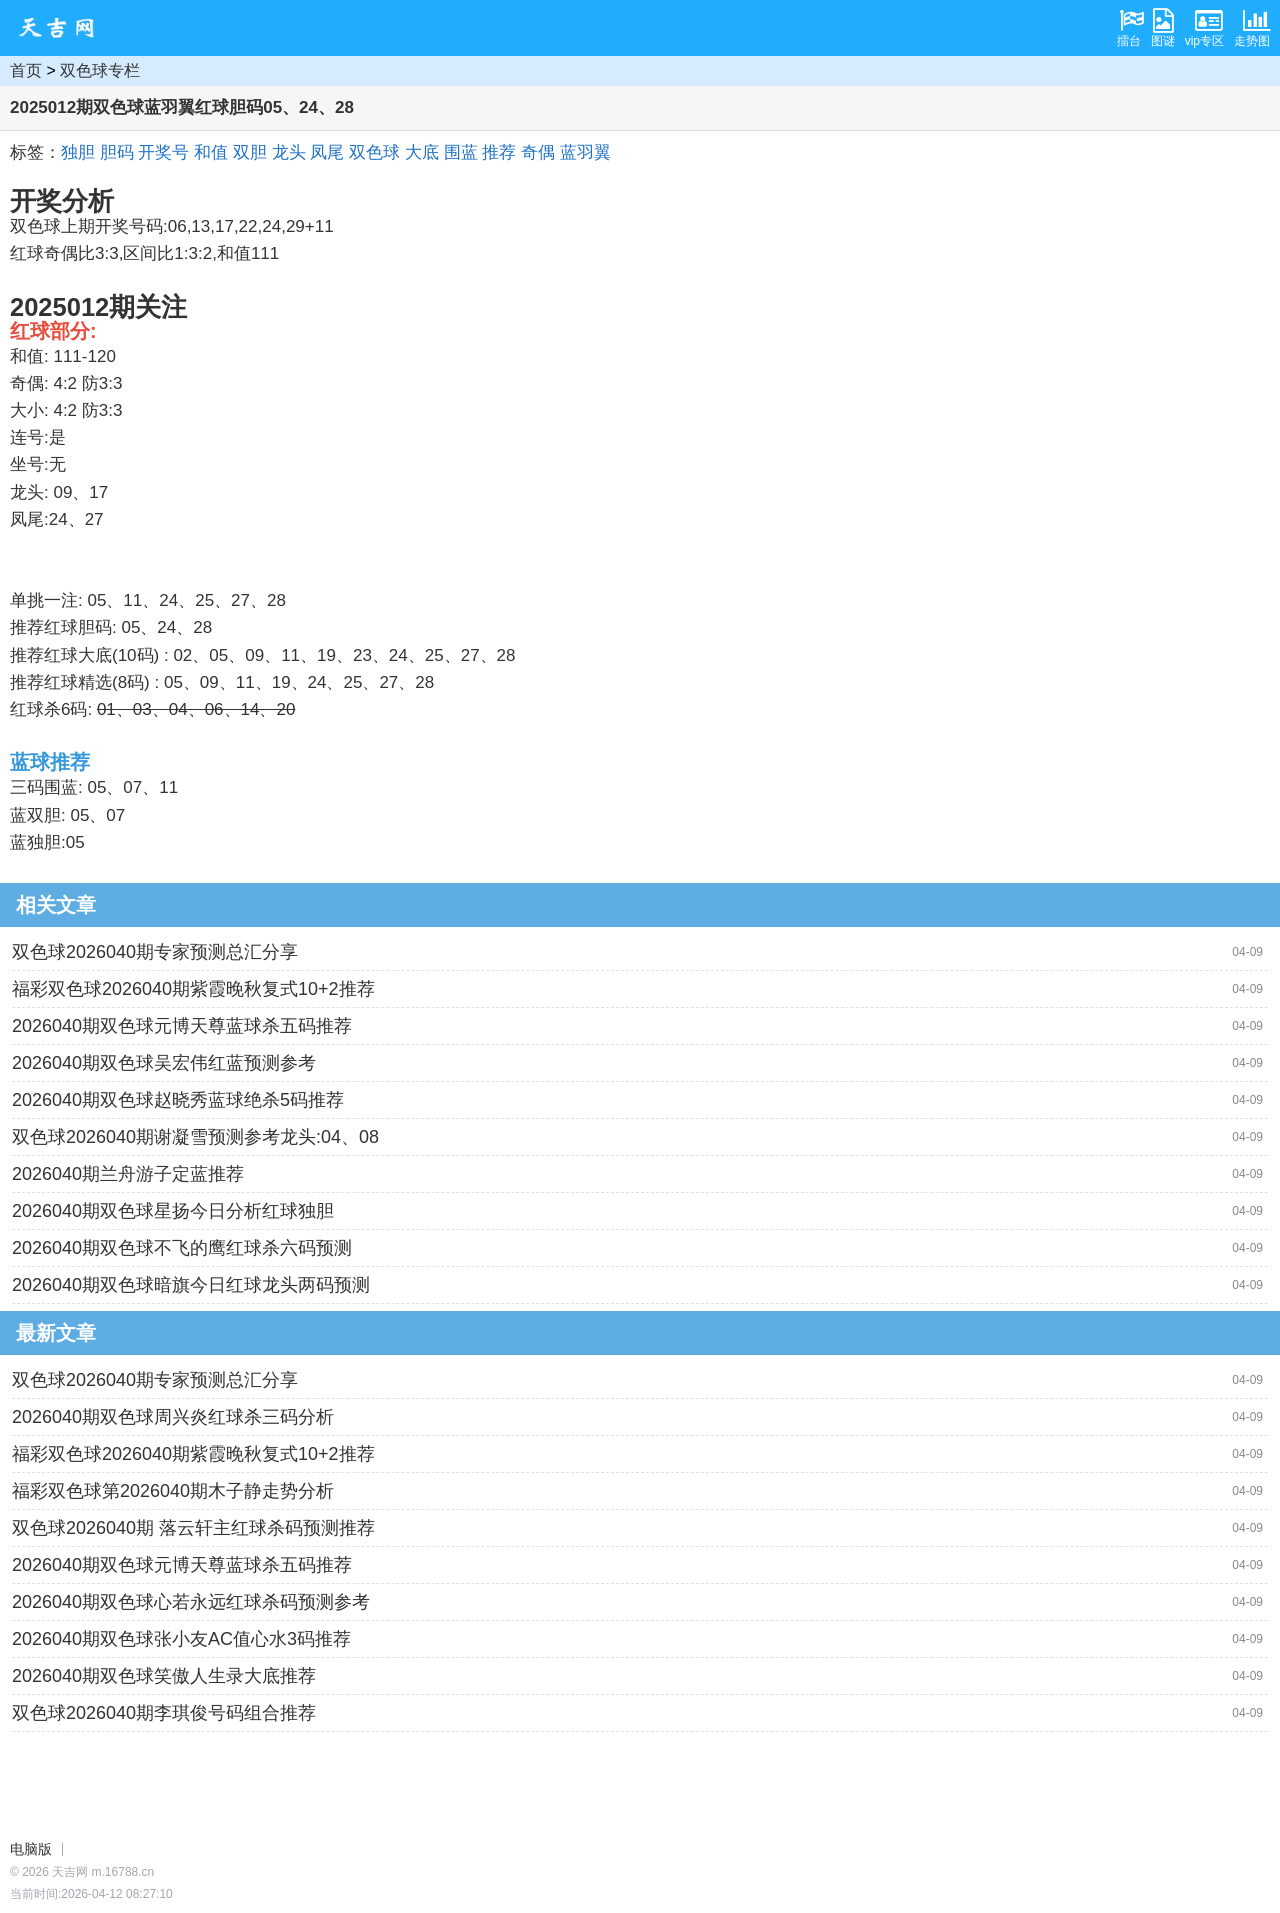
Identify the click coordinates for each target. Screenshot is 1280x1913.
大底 (422, 152)
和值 (211, 152)
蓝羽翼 (585, 152)
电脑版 (31, 1849)
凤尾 (327, 152)
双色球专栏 (100, 70)
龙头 (289, 152)
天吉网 (63, 28)
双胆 (250, 152)
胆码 (117, 152)
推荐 (499, 152)
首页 (26, 70)
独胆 (78, 152)
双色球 (374, 152)
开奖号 (163, 152)
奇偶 (538, 152)
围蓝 (461, 152)
